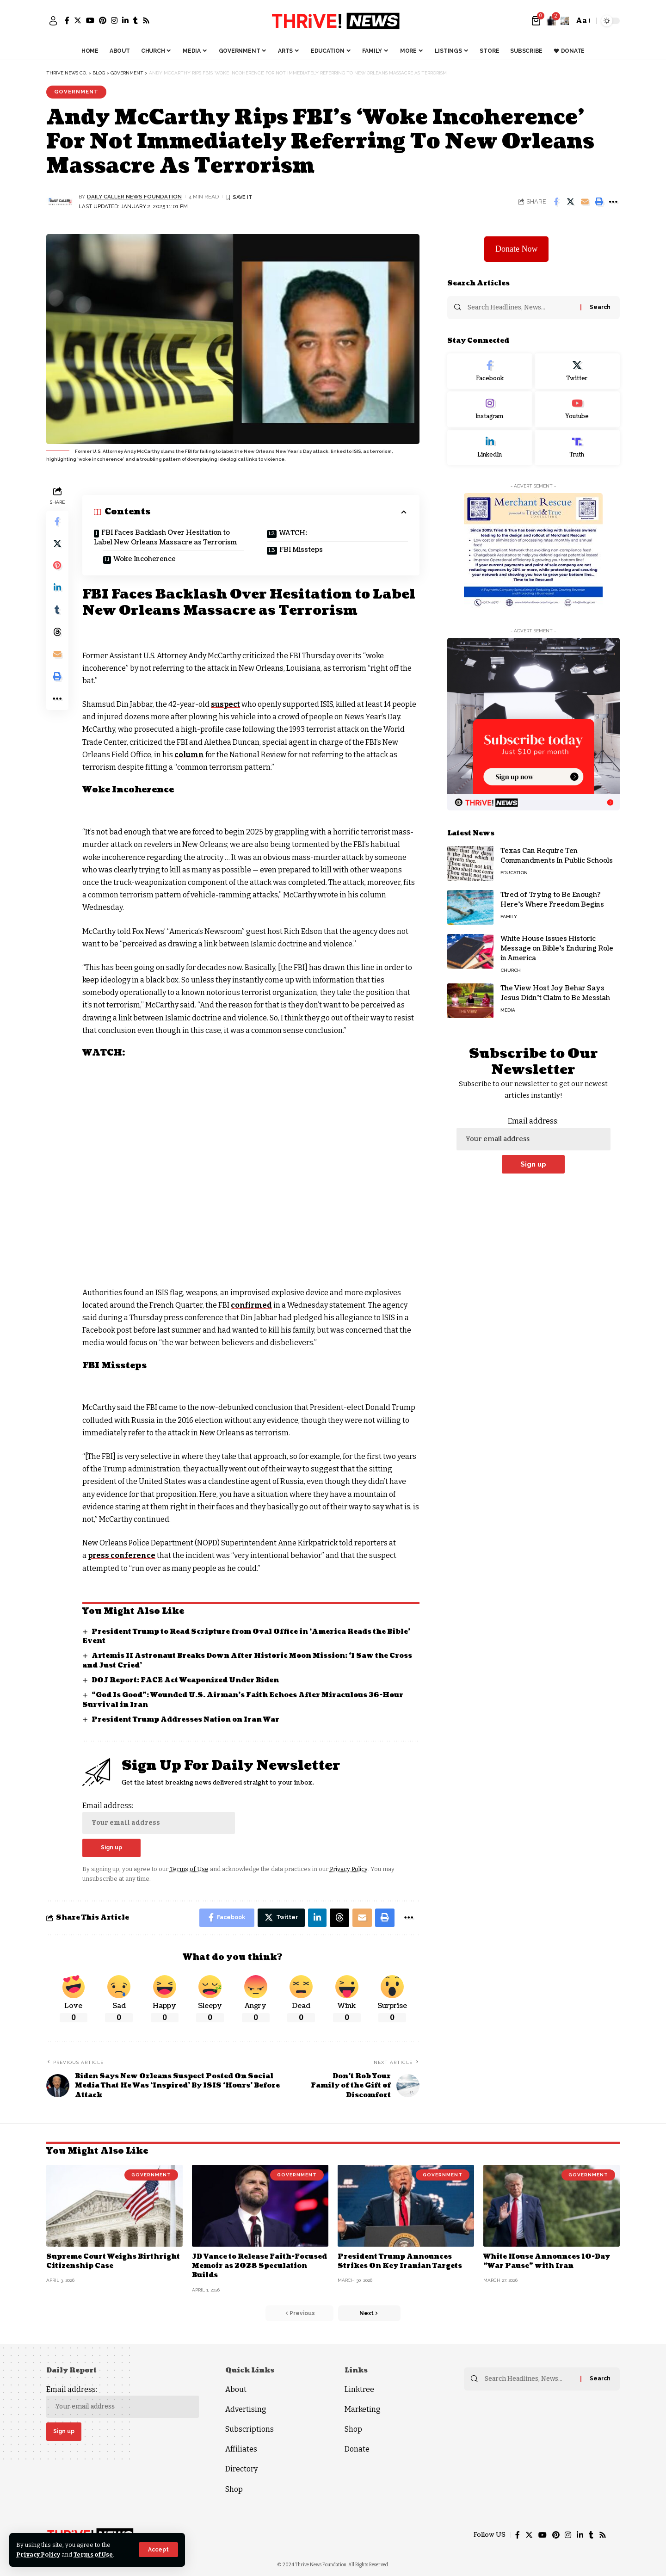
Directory (241, 2469)
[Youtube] (577, 407)
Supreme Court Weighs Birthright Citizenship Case (113, 2261)
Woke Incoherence (144, 559)
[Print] (598, 201)
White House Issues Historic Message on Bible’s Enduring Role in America (556, 947)
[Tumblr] (135, 20)
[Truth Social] (577, 445)
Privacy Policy (38, 2554)
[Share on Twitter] (570, 201)
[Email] (584, 201)
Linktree (359, 2389)
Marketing (363, 2409)
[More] (613, 201)
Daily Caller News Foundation (134, 196)
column (189, 754)
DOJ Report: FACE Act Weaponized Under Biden (185, 1680)
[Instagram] (114, 20)
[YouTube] (90, 20)
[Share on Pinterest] (57, 566)
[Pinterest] (103, 20)
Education (514, 870)
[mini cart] (536, 21)
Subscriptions (249, 2429)
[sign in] (53, 20)
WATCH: (293, 533)
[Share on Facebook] (555, 201)
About (236, 2389)
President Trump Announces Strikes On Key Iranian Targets (400, 2261)
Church (510, 968)
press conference (122, 1555)
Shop (234, 2489)
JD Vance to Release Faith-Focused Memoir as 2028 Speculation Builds (259, 2266)
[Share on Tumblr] (57, 610)
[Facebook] (67, 20)
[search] (565, 21)
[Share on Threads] (57, 633)
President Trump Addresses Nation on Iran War (185, 1719)
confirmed (251, 1305)
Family (508, 914)
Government (76, 91)
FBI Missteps (301, 549)
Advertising (245, 2409)
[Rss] (146, 20)
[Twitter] (78, 20)
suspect (225, 704)
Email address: (158, 1817)
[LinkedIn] (125, 20)
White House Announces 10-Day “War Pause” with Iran (546, 2261)
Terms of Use (93, 2554)
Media (507, 1008)
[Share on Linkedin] (57, 588)
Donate (357, 2449)
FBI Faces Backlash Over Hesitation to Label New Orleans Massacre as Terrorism (165, 537)
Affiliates (241, 2449)
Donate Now (516, 246)
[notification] (551, 20)
